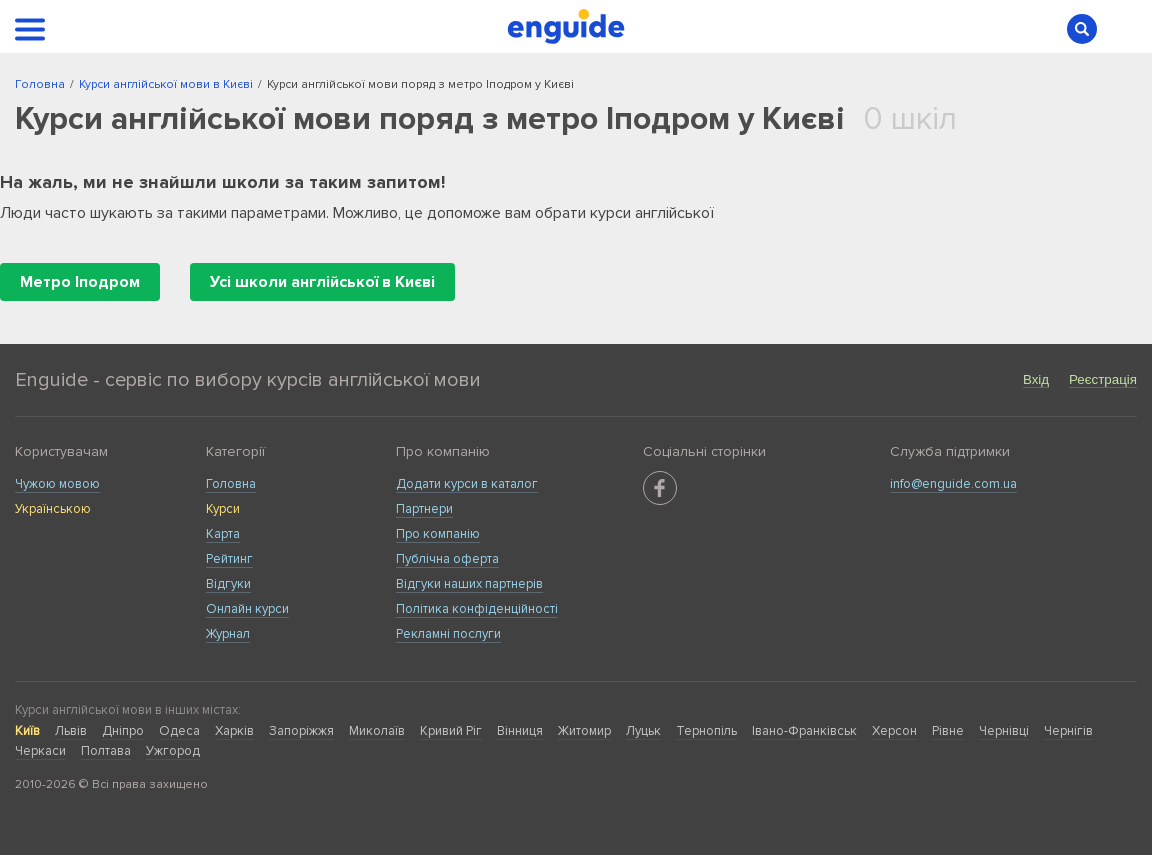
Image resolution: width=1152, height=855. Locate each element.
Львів (71, 731)
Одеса (179, 731)
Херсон (894, 731)
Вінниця (520, 731)
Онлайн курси (247, 609)
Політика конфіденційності (477, 609)
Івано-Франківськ (804, 731)
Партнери (424, 509)
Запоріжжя (301, 731)
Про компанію (438, 534)
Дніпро (123, 731)
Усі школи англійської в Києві (322, 282)
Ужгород (173, 751)
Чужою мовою (57, 484)
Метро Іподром (80, 282)
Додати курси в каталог (467, 484)
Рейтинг (229, 559)
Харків (234, 731)
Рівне (948, 731)
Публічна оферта (447, 559)
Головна (231, 484)
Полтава (106, 751)
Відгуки (228, 584)
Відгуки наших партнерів (469, 584)
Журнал (228, 634)
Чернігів (1068, 731)
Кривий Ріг (451, 731)
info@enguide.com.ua (953, 484)
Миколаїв (377, 731)
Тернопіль (706, 731)
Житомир (584, 731)
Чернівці (1004, 731)
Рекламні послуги (448, 634)
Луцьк (643, 731)
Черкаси (40, 751)
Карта (223, 534)
